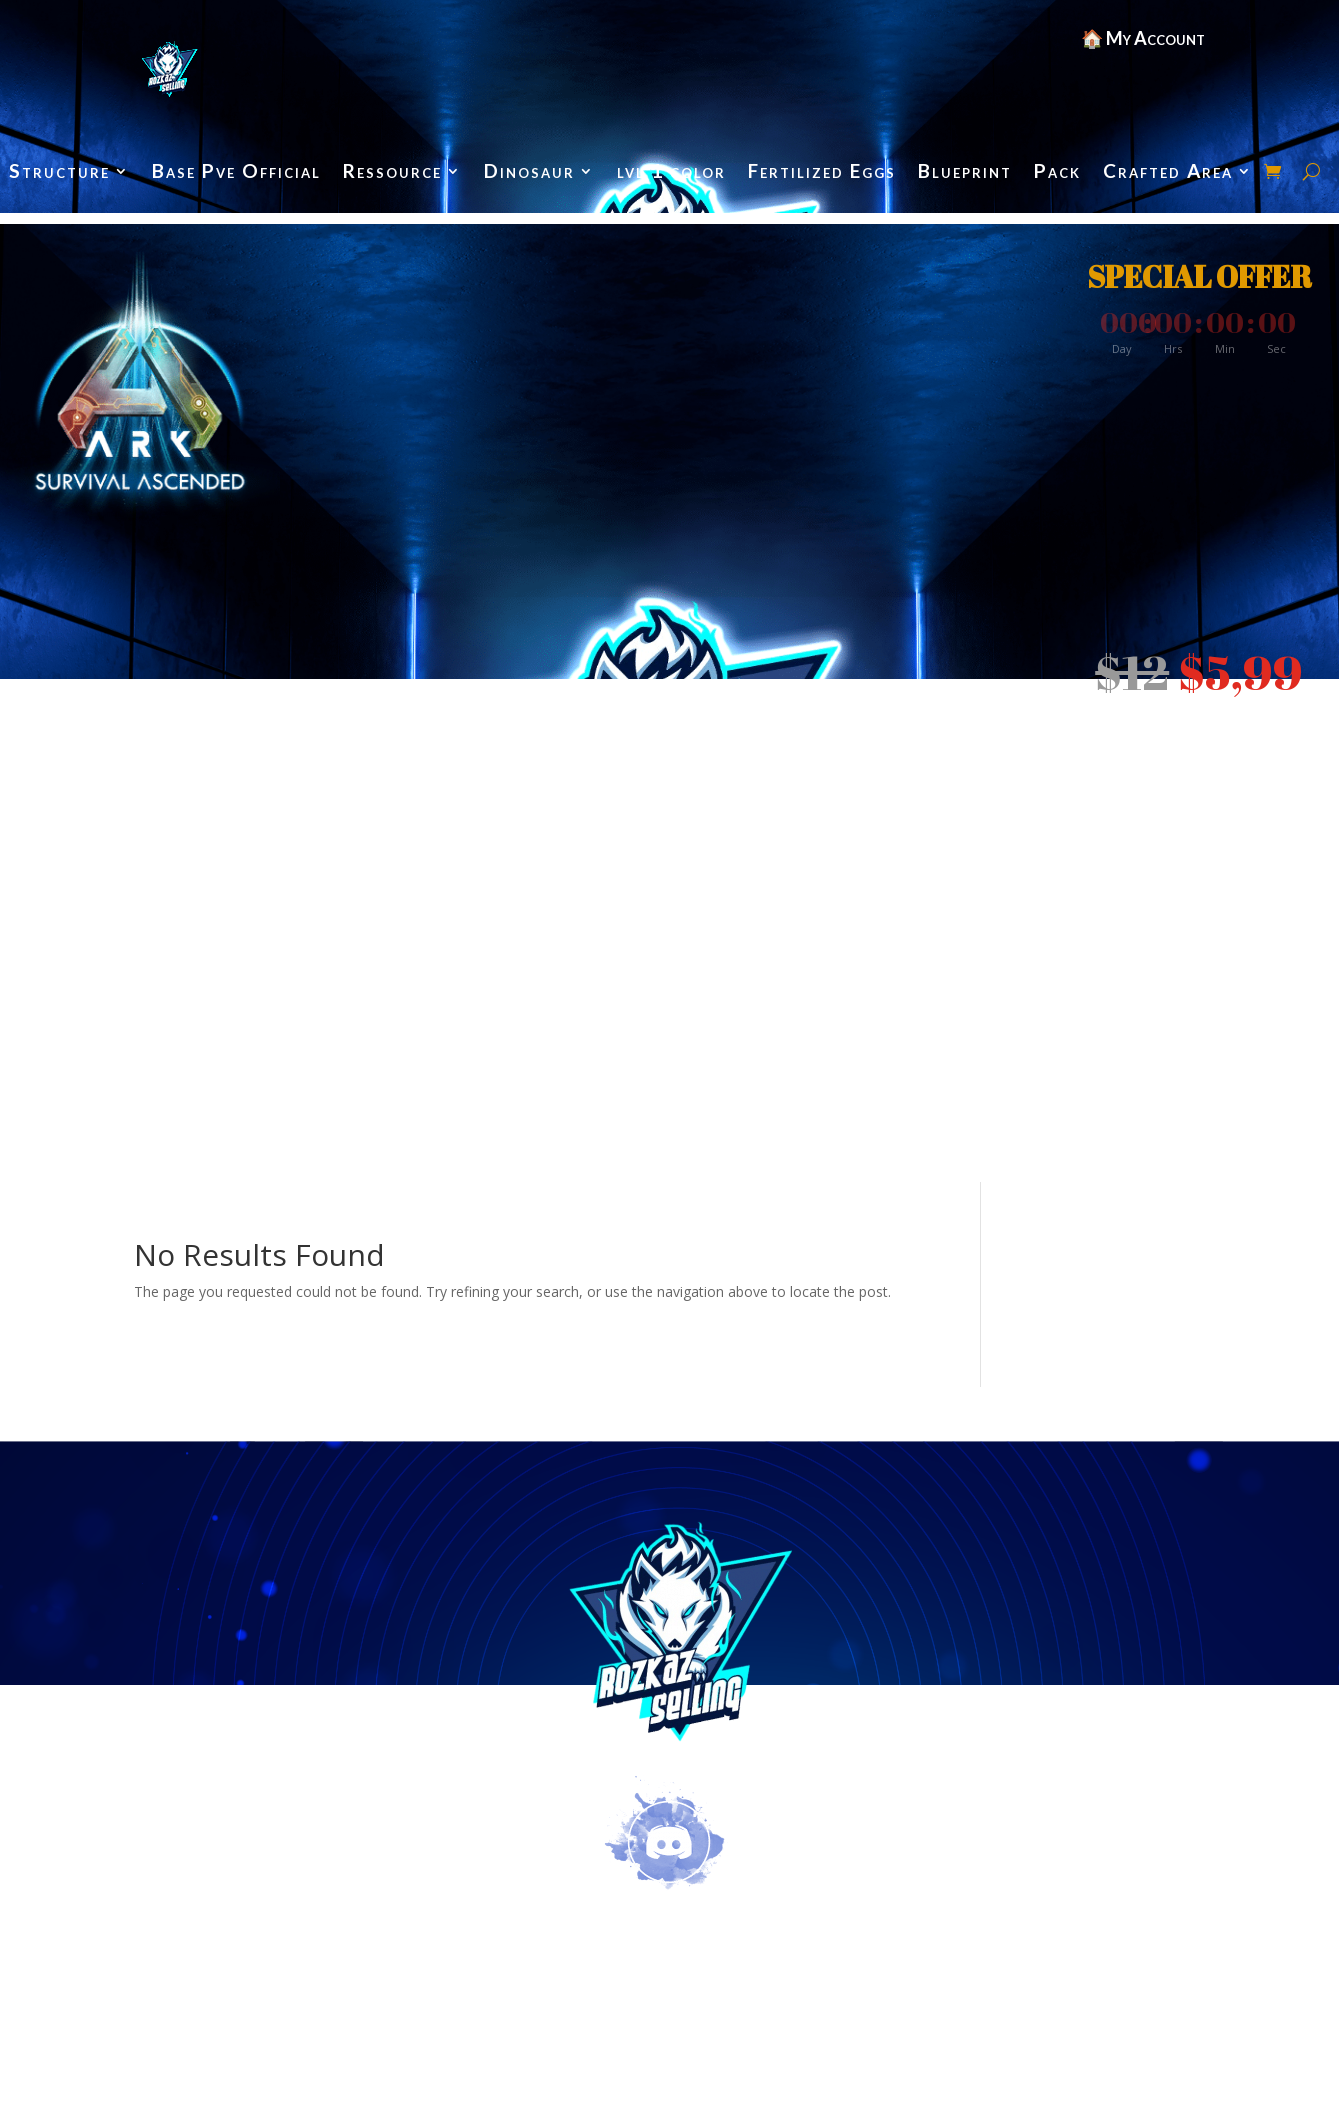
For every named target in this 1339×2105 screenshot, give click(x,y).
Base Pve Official (236, 173)
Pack (1057, 173)
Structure (59, 173)
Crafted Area (1168, 173)
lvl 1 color (671, 173)
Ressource (392, 173)
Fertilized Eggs (822, 173)
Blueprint (965, 173)
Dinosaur (529, 173)
